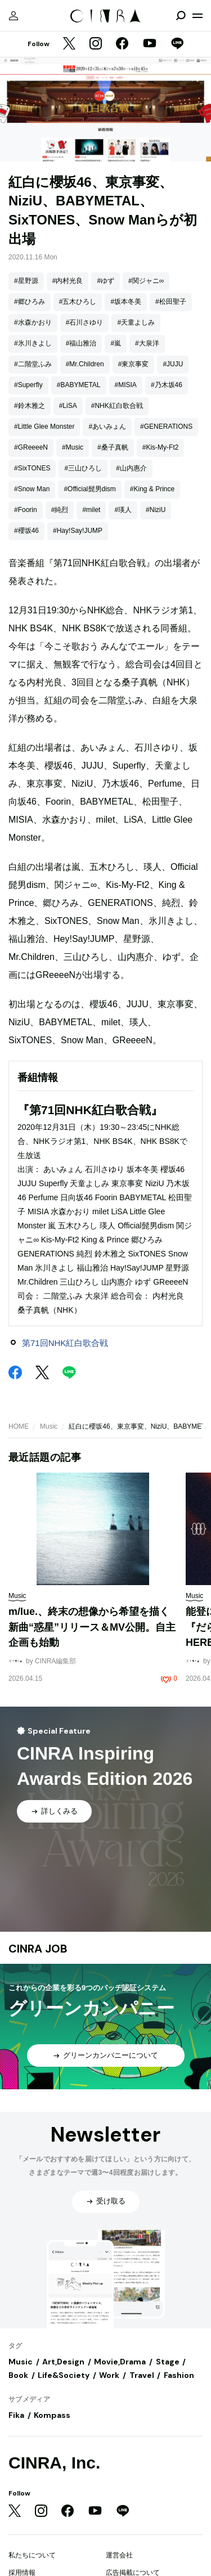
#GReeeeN (31, 447)
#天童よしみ (136, 322)
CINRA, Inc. (54, 2462)
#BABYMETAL (79, 385)
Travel (141, 2375)
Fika (16, 2415)
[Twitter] (69, 44)
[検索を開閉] (180, 15)
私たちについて (32, 2555)
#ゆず (105, 281)
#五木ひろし (78, 302)
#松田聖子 (170, 302)
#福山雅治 (81, 343)
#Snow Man (32, 489)
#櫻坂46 (26, 531)
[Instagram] (95, 44)
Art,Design (63, 2362)
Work (109, 2375)
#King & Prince (152, 489)
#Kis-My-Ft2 (160, 447)
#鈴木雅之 (29, 406)
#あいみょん (107, 426)
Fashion (179, 2375)
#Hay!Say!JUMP (77, 531)
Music (48, 1426)
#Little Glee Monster (44, 426)
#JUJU (173, 364)
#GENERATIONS (166, 426)
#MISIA (126, 385)
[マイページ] (13, 15)
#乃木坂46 (166, 385)
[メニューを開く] (197, 15)
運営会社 (119, 2555)
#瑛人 (123, 510)
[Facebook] (122, 44)
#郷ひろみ (29, 302)
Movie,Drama (120, 2362)
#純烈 (60, 510)
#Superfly (28, 385)
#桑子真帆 (112, 447)
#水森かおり (33, 322)
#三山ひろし (83, 468)
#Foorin (25, 510)
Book (18, 2375)
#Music (72, 447)
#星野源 (26, 281)
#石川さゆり (85, 322)
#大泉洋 (147, 343)
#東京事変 (133, 364)
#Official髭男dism (89, 489)
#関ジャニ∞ (146, 281)
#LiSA (68, 406)
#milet (91, 510)
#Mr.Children (85, 364)
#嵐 (115, 343)
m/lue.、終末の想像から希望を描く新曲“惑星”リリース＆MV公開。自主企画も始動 (92, 1627)
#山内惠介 (131, 468)
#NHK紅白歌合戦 (117, 406)
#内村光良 (67, 281)
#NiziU (155, 510)
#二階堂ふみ (33, 364)
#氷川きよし (33, 343)
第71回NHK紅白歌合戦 (65, 1343)
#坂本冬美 (125, 302)
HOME (18, 1426)
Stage (167, 2362)
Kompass (52, 2415)
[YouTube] (149, 44)
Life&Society (63, 2375)
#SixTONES (32, 468)
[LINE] (177, 44)
